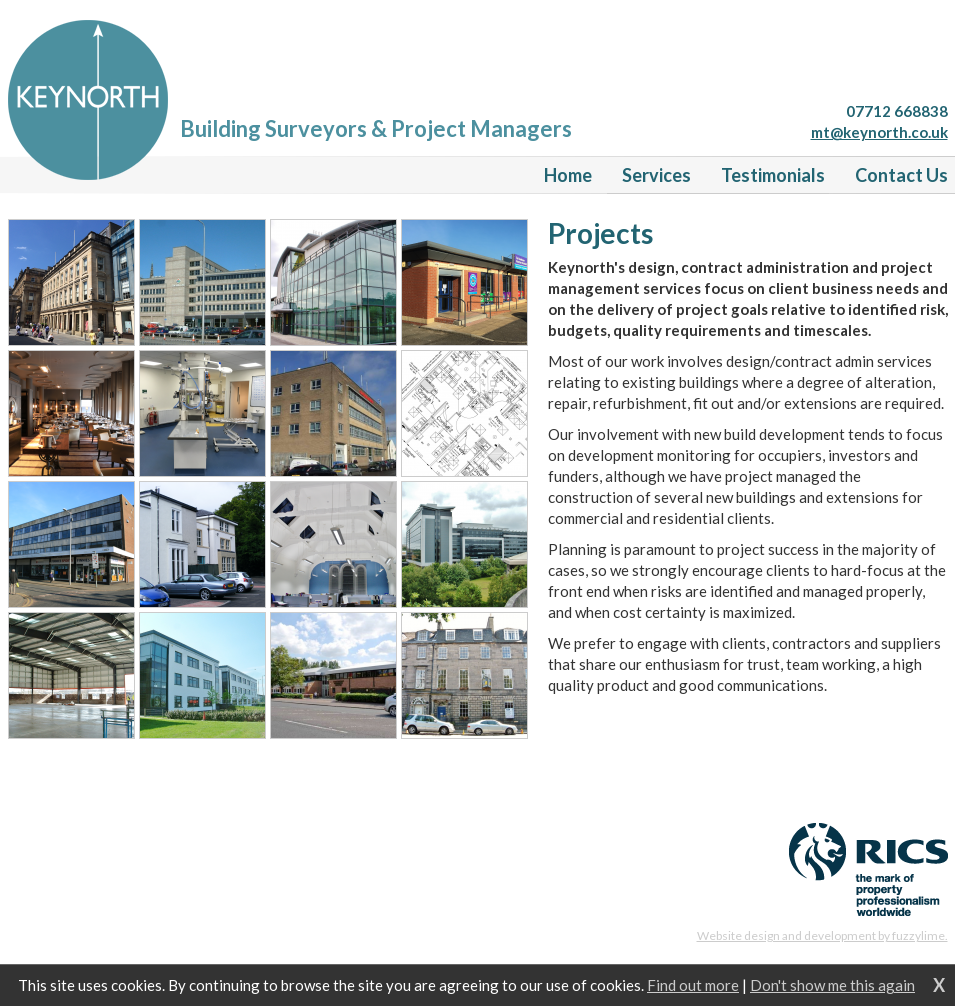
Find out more (693, 985)
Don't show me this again (832, 985)
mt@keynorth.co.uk (879, 132)
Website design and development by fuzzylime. (822, 935)
